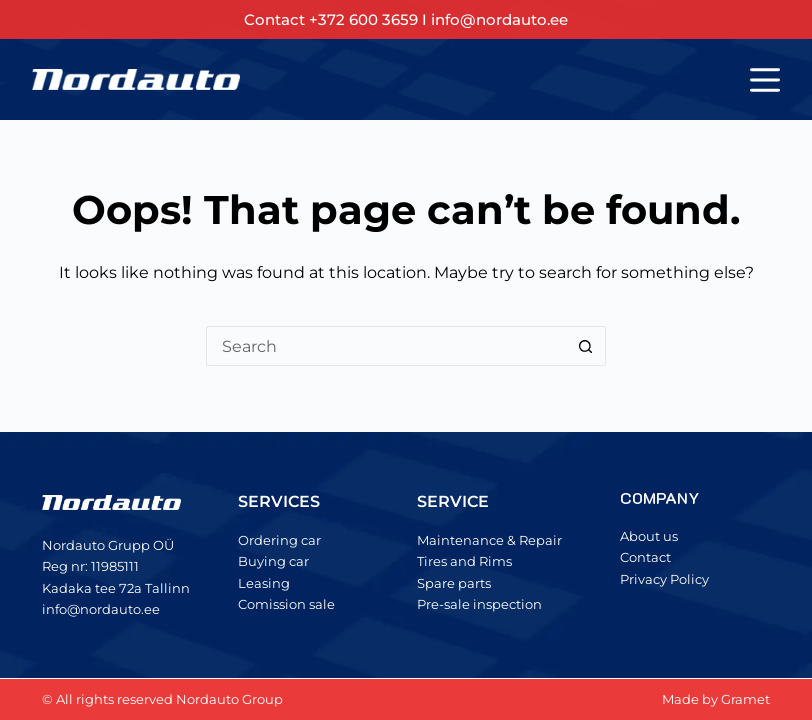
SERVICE (453, 501)
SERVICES (279, 501)
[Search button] (586, 346)
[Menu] (765, 80)
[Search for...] (386, 346)
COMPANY (659, 497)
